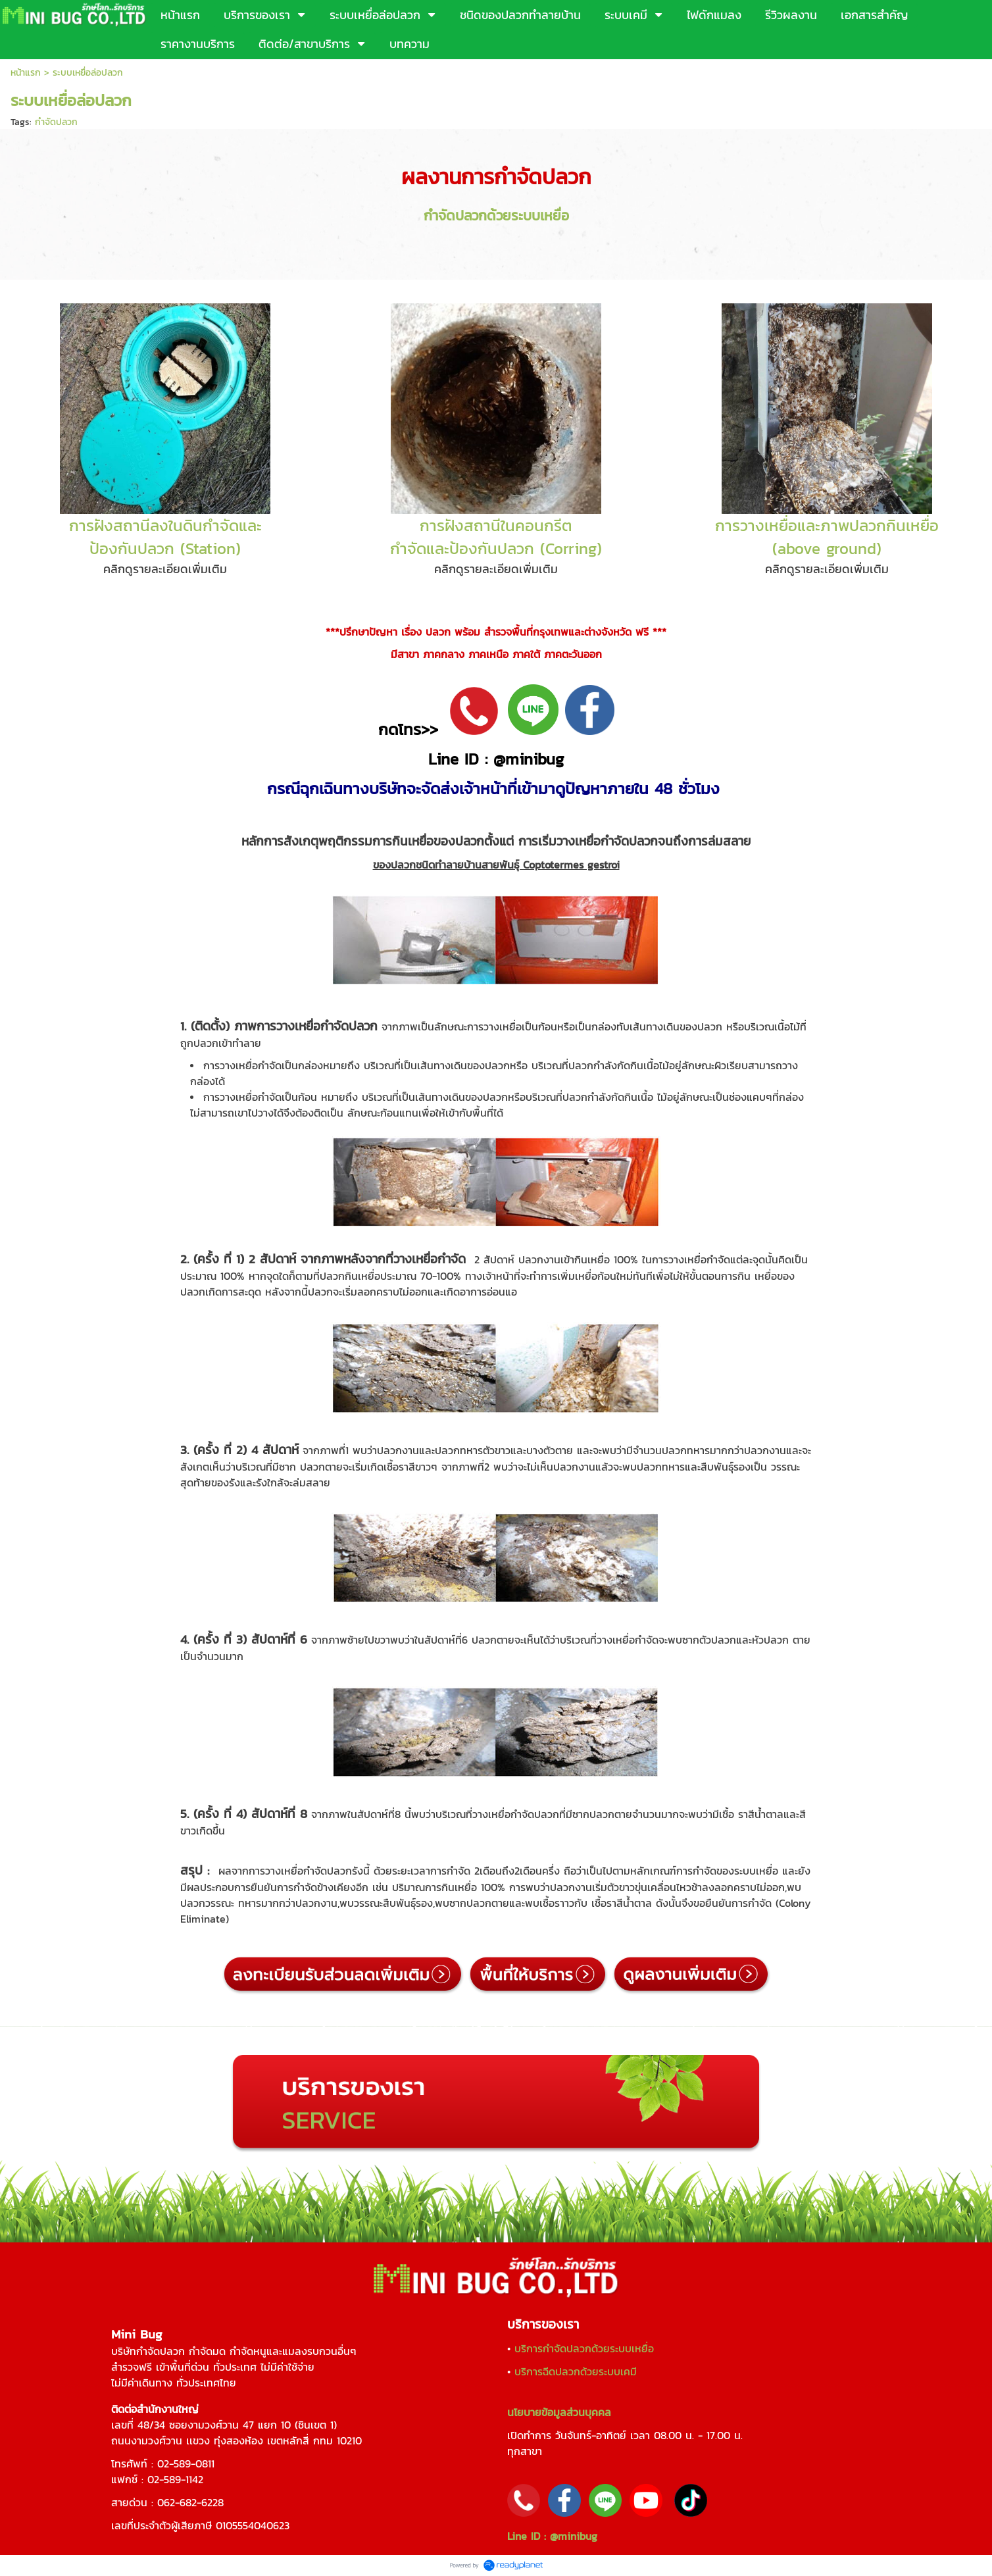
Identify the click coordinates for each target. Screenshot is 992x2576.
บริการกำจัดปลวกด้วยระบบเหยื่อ (584, 2348)
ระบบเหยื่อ (540, 215)
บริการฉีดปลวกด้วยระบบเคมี (575, 2371)
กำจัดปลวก (56, 122)
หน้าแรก (26, 73)
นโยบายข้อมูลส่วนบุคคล (559, 2412)
